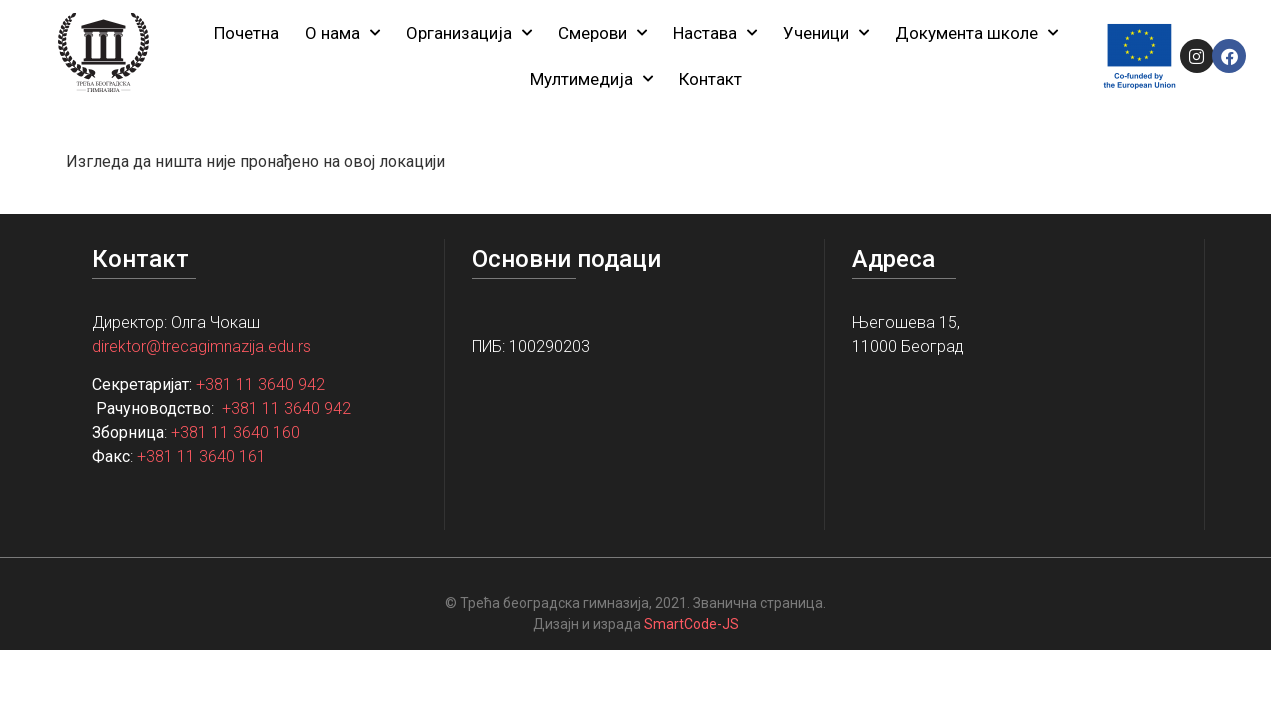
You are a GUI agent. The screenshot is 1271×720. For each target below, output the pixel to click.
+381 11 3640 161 (201, 456)
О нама (342, 33)
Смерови (602, 33)
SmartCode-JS (691, 624)
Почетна (246, 33)
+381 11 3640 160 (235, 432)
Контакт (710, 79)
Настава (715, 33)
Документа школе (976, 33)
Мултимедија (591, 79)
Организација (469, 33)
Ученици (826, 33)
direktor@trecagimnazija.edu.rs (201, 346)
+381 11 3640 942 (260, 384)
